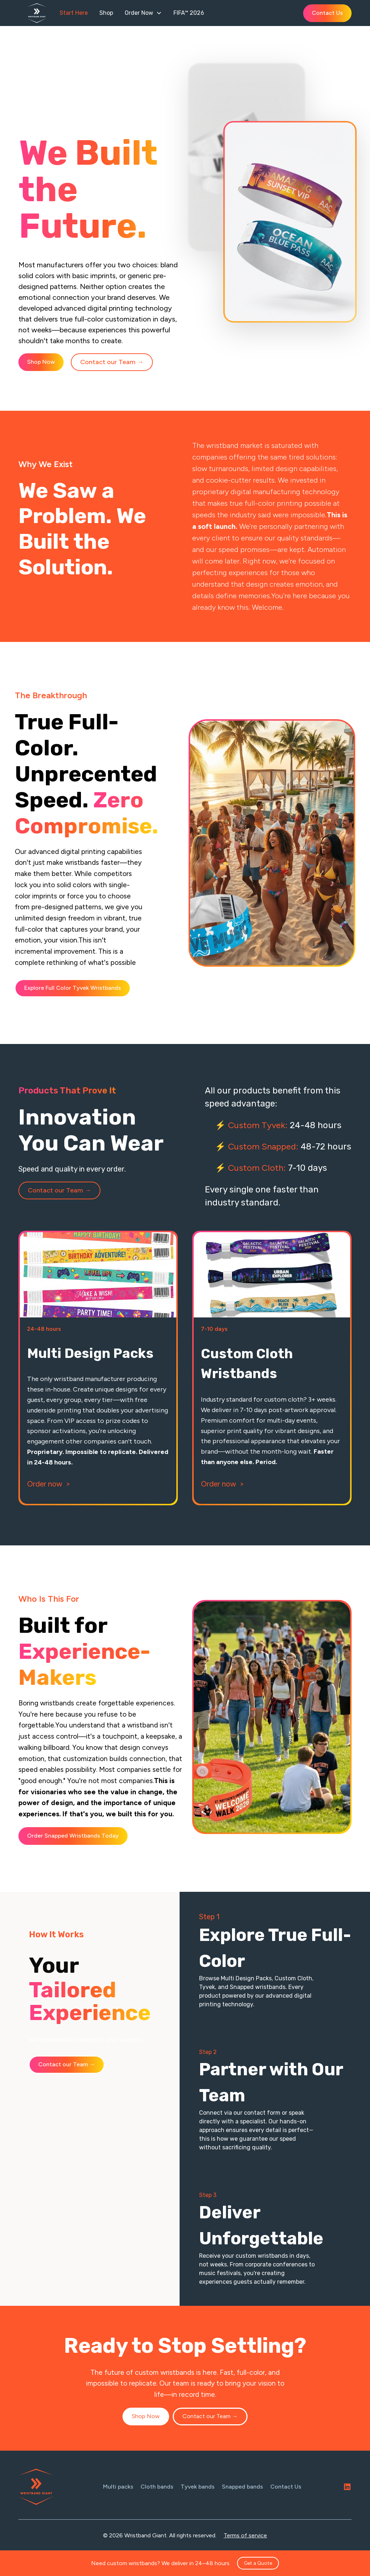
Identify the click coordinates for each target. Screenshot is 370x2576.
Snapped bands (242, 2486)
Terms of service (245, 2535)
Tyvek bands (198, 2486)
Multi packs (118, 2486)
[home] (40, 13)
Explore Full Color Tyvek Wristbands (72, 987)
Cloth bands (157, 2486)
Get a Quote (258, 2563)
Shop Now (41, 361)
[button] (143, 13)
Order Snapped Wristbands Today (73, 1835)
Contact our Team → (111, 362)
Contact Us (327, 12)
